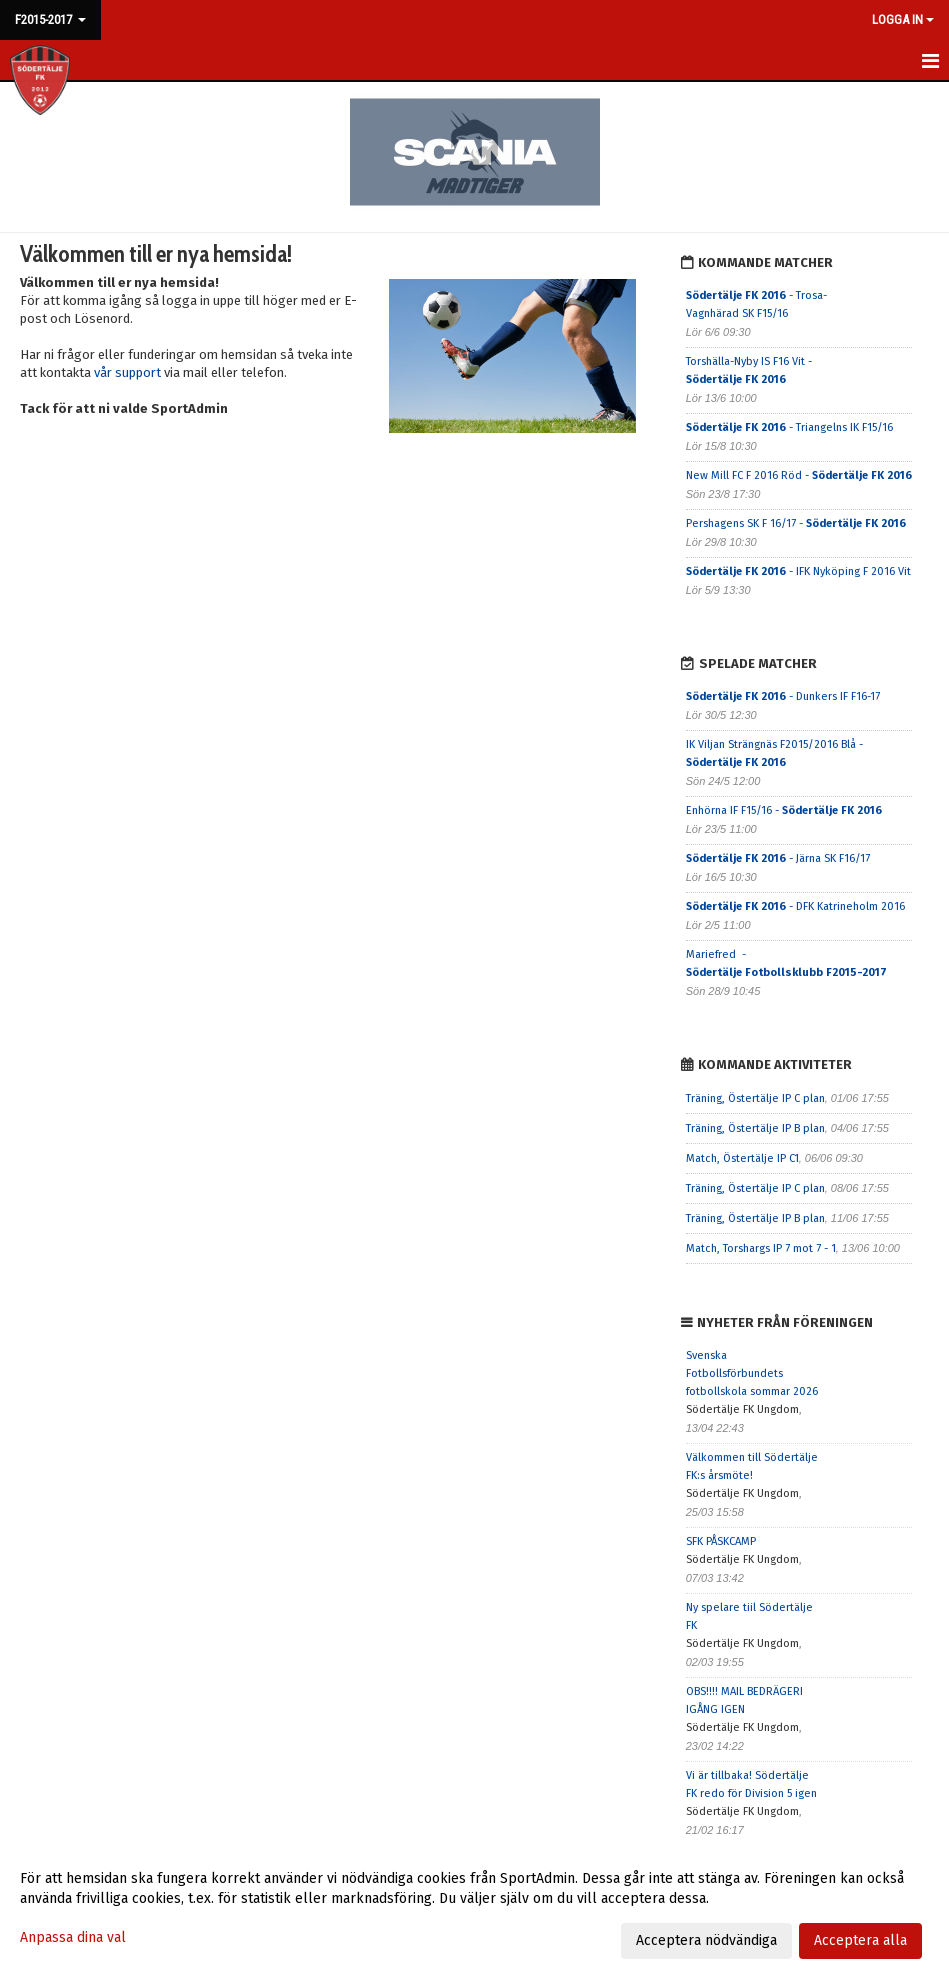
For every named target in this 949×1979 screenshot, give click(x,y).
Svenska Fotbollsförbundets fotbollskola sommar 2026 (752, 1373)
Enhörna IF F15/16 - (784, 810)
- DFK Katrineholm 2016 (795, 906)
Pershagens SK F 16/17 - (796, 523)
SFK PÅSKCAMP (721, 1541)
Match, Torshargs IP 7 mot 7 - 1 (761, 1248)
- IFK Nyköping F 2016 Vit (798, 571)
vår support (127, 372)
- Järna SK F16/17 (778, 858)
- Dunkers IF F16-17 (783, 696)
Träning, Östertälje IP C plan (755, 1098)
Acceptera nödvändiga (706, 1940)
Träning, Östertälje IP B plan (755, 1128)
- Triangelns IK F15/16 (789, 427)
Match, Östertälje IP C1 (742, 1158)
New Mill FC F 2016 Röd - (799, 475)
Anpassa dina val (73, 1937)
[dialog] (474, 1909)
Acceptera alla (860, 1940)
